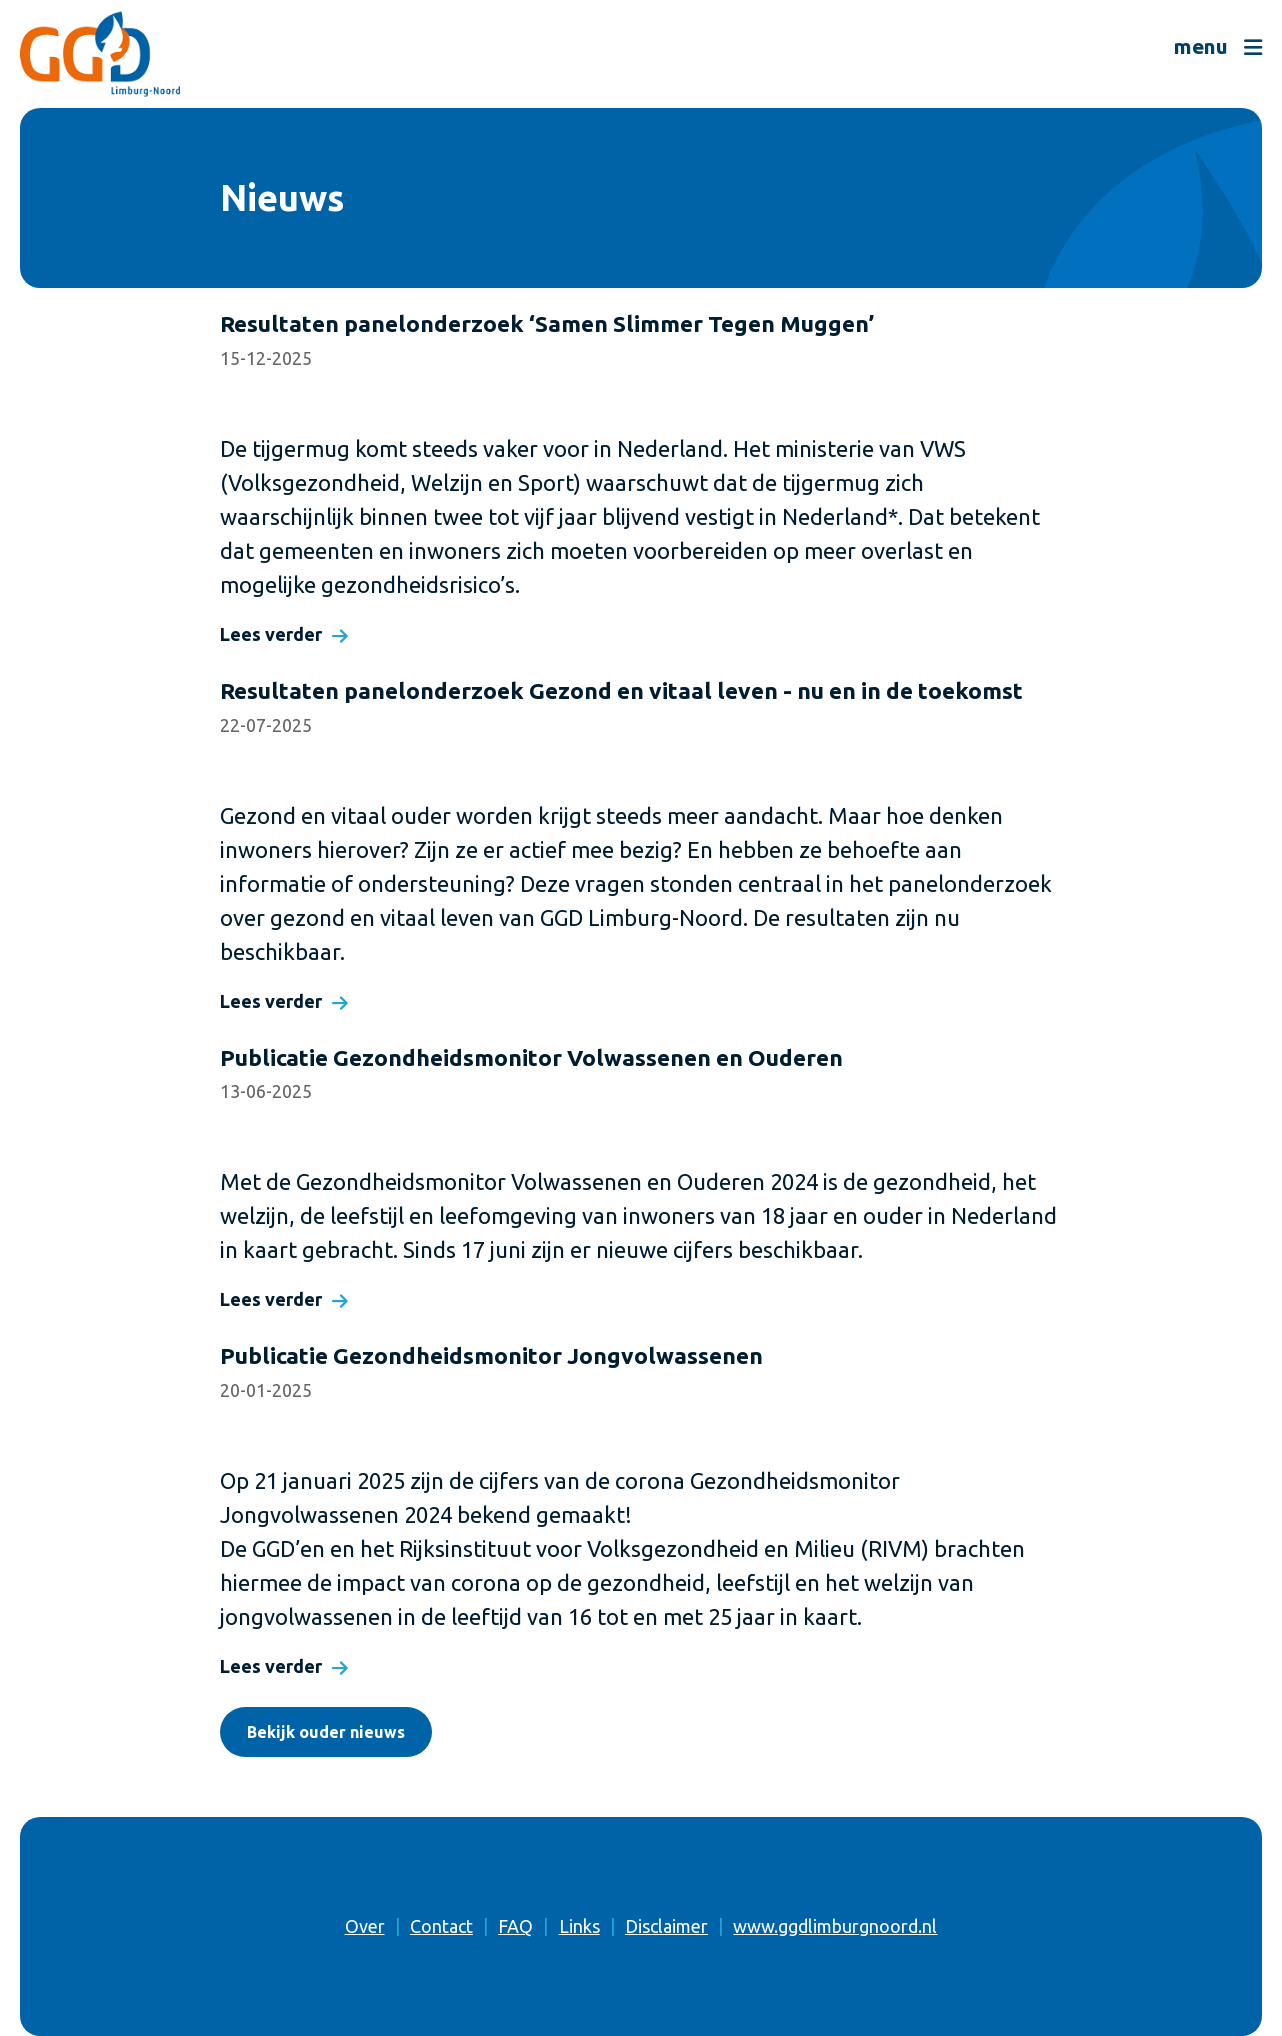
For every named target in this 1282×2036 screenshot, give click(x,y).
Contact (441, 1926)
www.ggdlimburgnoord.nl (835, 1926)
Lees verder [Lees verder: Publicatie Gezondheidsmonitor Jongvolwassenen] (271, 1666)
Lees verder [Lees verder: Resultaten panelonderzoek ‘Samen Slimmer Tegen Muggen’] (271, 634)
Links (579, 1926)
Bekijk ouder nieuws (326, 1732)
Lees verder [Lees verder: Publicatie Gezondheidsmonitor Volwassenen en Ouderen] (271, 1299)
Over (365, 1926)
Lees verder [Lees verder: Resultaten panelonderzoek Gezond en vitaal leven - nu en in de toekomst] (271, 1001)
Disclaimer (666, 1926)
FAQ (515, 1926)
